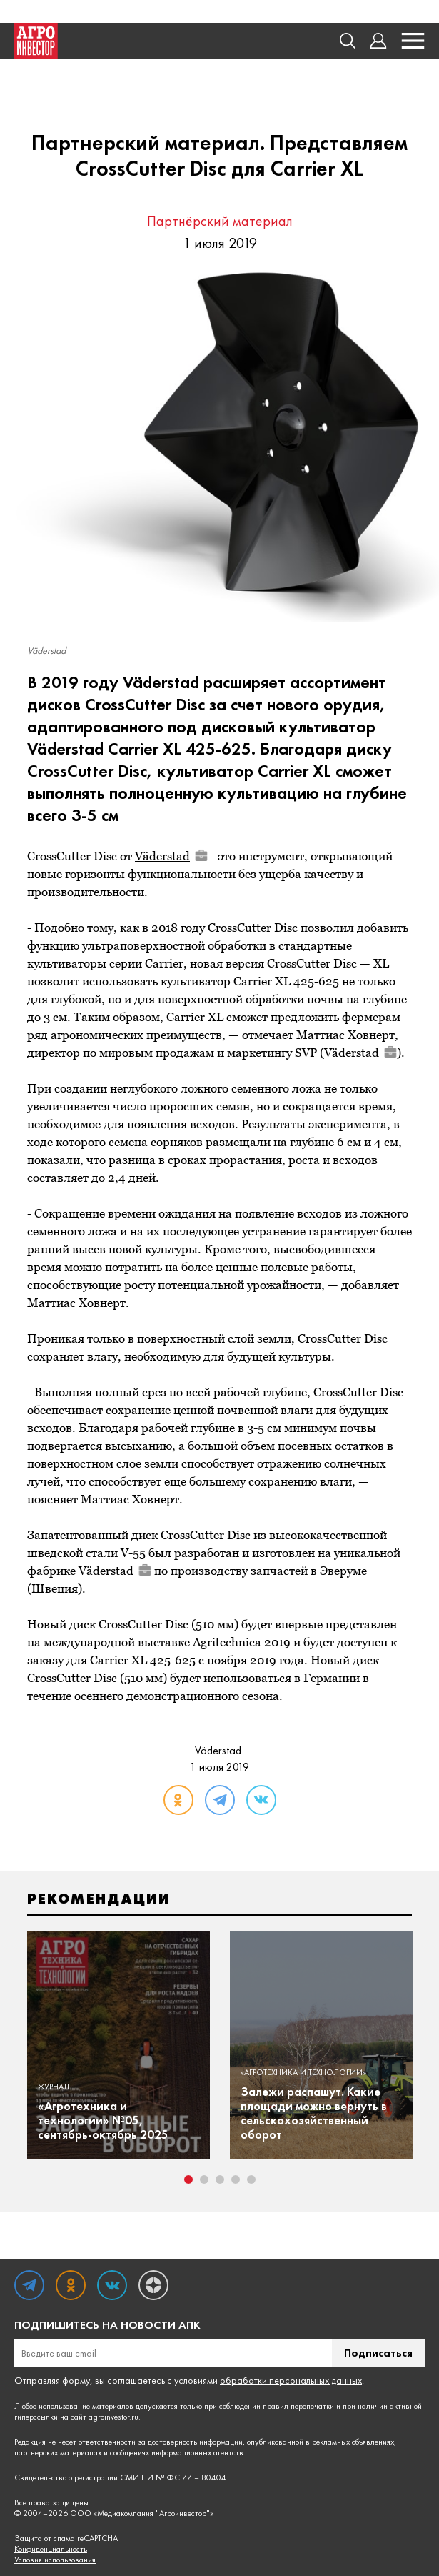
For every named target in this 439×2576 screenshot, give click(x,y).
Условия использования (55, 2560)
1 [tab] (188, 2179)
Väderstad (171, 856)
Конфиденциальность (50, 2549)
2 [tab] (204, 2179)
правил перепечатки (298, 2406)
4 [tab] (235, 2179)
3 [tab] (220, 2179)
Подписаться (378, 2352)
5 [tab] (251, 2179)
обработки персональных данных (291, 2380)
